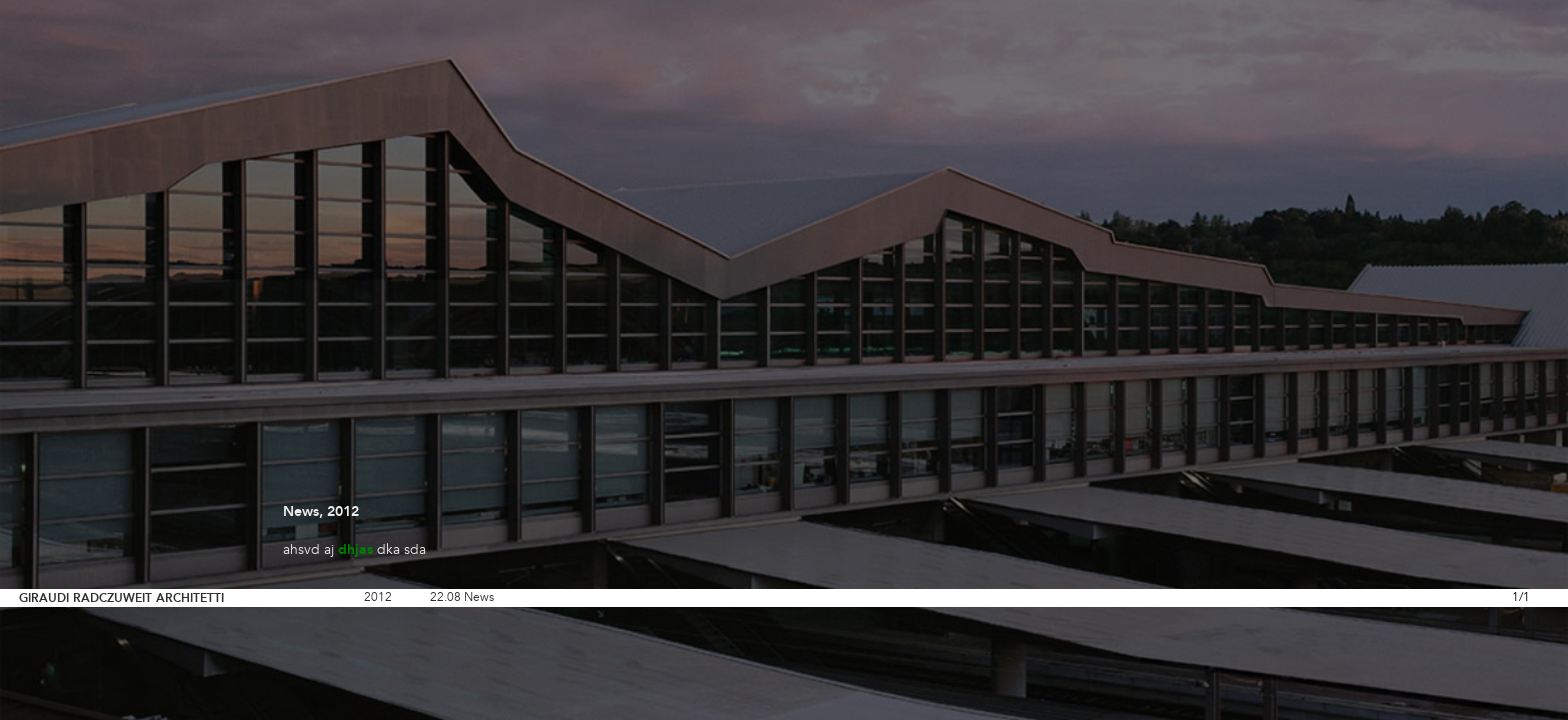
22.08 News (462, 598)
